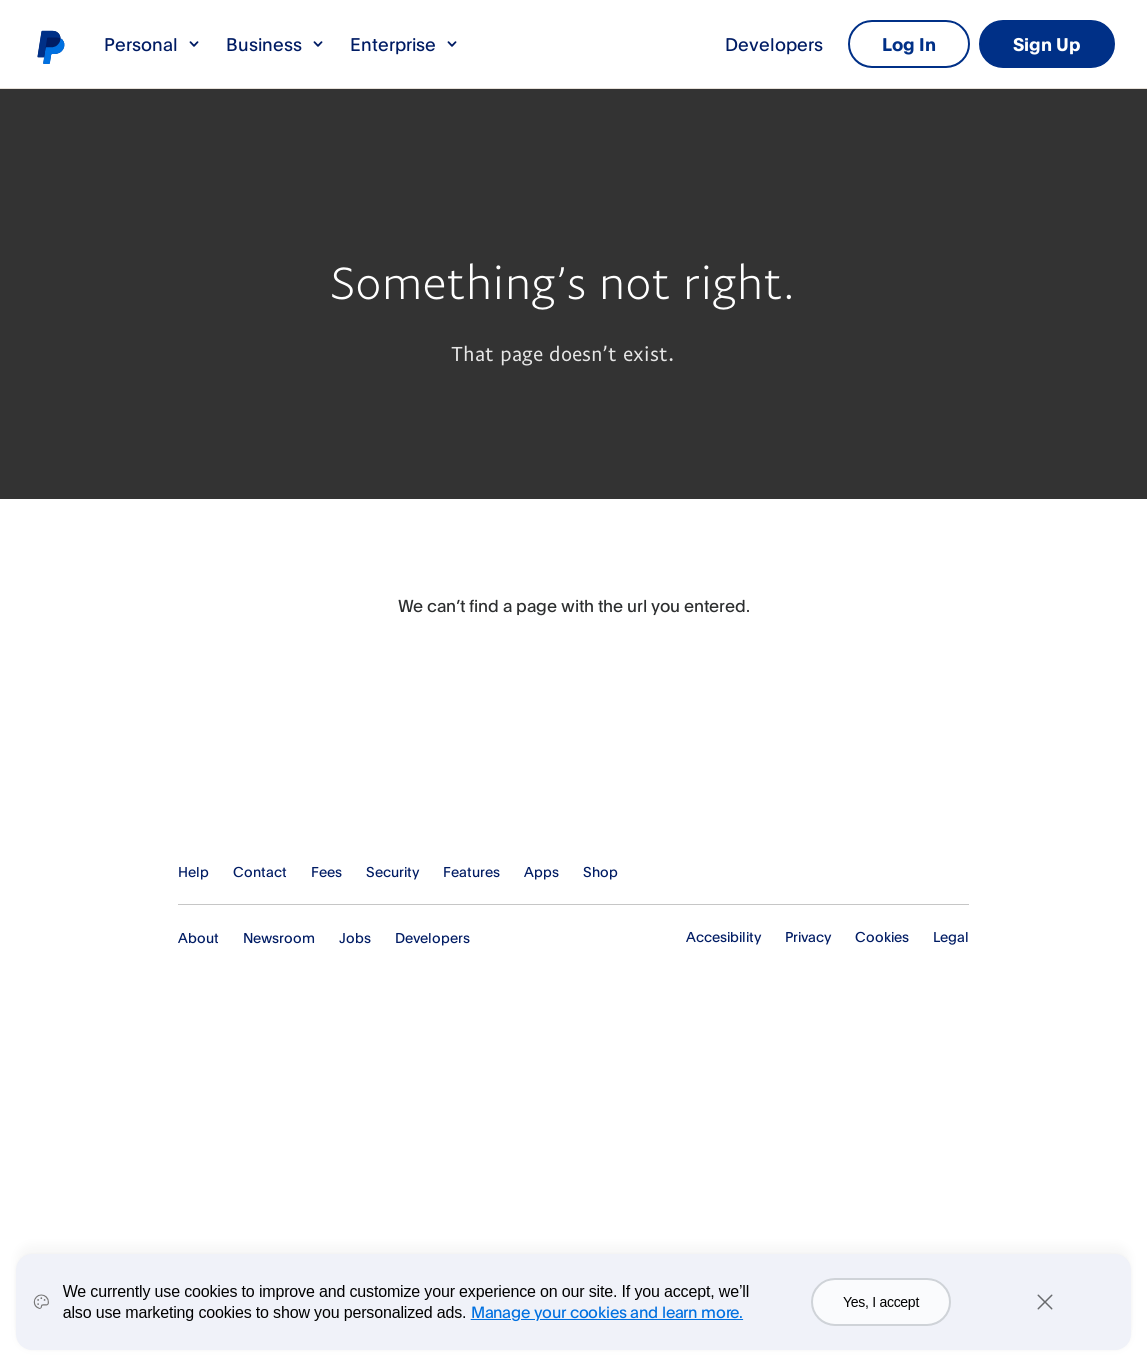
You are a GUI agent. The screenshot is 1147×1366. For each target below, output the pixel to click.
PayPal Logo (274, 794)
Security (392, 871)
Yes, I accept (881, 1302)
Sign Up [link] (1047, 44)
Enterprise (405, 44)
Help (193, 871)
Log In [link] (909, 44)
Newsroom (279, 937)
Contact (260, 871)
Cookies (882, 936)
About (198, 937)
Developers (774, 44)
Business (276, 44)
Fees (326, 871)
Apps (541, 871)
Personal (153, 44)
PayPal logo (50, 46)
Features (471, 871)
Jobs (355, 937)
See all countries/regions (953, 872)
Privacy (808, 936)
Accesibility (723, 936)
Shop (600, 871)
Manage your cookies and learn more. (607, 1312)
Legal (951, 936)
